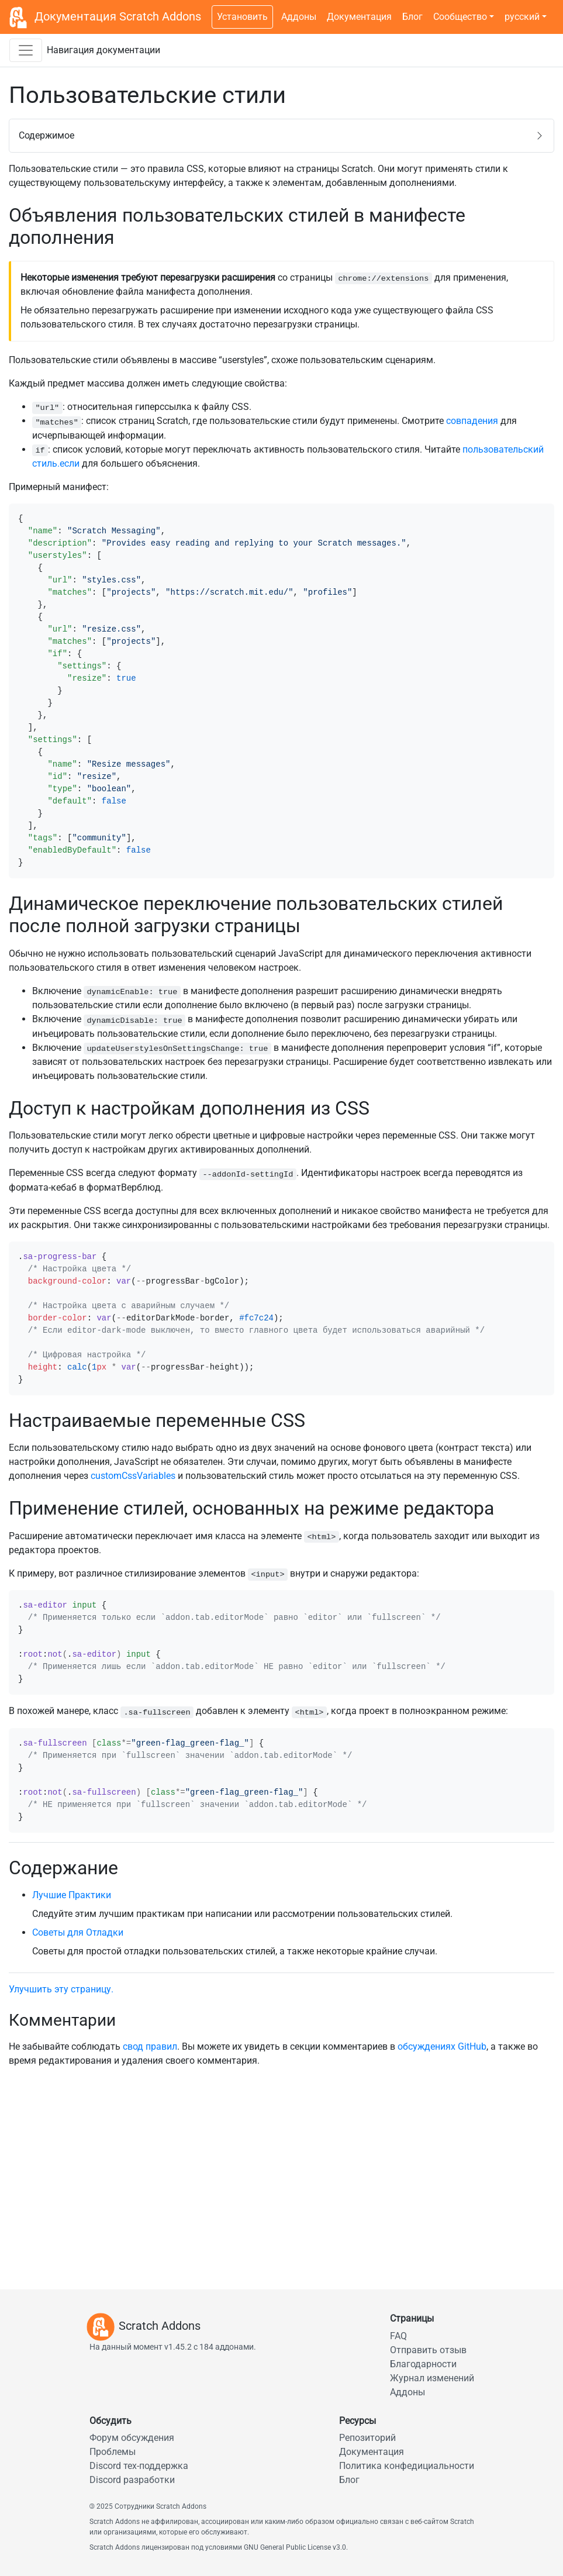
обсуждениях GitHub (442, 2046)
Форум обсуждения (131, 2437)
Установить (242, 16)
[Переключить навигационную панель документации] (25, 50)
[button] (281, 136)
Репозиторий (367, 2437)
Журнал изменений (432, 2378)
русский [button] (522, 16)
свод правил (150, 2046)
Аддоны (298, 16)
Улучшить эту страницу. (61, 1989)
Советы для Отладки (77, 1932)
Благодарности (423, 2364)
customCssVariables (133, 1475)
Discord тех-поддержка (138, 2465)
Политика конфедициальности (406, 2465)
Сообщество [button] (460, 16)
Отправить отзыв (428, 2350)
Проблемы (112, 2451)
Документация (359, 16)
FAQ (398, 2335)
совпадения (472, 420)
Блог (412, 16)
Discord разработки (132, 2479)
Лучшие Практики (71, 1895)
